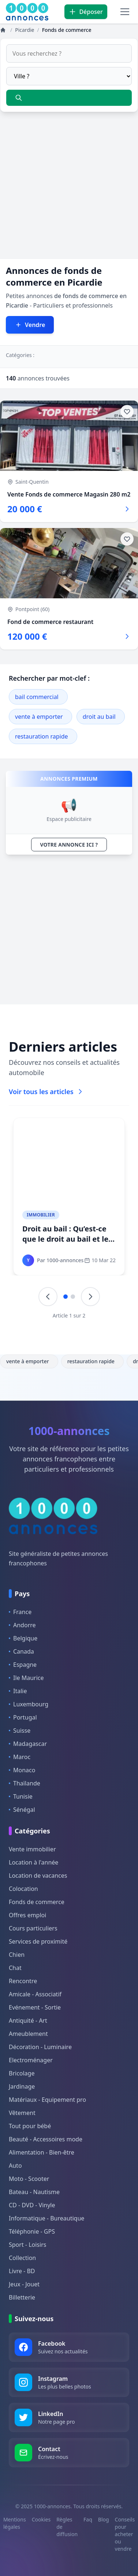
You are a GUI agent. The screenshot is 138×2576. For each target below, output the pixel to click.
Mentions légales (14, 2523)
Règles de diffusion (67, 2527)
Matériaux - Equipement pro (47, 2100)
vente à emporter (39, 717)
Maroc (19, 1757)
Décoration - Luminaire (40, 2047)
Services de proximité (38, 1941)
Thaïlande (24, 1783)
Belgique (23, 1638)
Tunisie (21, 1796)
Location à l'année (33, 1862)
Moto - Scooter (29, 2179)
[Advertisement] (69, 190)
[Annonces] (3, 30)
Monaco (22, 1770)
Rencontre (23, 1981)
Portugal (23, 1717)
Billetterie (22, 2297)
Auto (15, 2165)
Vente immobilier (32, 1849)
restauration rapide (41, 736)
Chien (17, 1955)
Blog (103, 2519)
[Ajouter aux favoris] (127, 411)
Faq (87, 2519)
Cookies (41, 2519)
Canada (21, 1651)
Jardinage (22, 2086)
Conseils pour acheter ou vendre (125, 2534)
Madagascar (28, 1744)
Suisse (19, 1730)
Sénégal (22, 1810)
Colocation (23, 1889)
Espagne (23, 1665)
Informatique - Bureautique (46, 2218)
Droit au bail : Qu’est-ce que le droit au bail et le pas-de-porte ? (65, 1239)
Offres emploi (27, 1915)
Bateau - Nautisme (34, 2192)
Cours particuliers (33, 1928)
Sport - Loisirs (27, 2245)
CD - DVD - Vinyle (32, 2205)
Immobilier (41, 1215)
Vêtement (22, 2113)
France (20, 1612)
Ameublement (28, 2034)
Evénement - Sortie (35, 2007)
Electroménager (31, 2060)
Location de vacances (38, 1875)
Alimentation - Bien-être (41, 2152)
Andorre (22, 1625)
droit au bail (99, 717)
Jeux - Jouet (24, 2284)
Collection (22, 2258)
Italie (18, 1691)
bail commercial (37, 697)
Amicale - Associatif (35, 1994)
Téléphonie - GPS (32, 2231)
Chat (15, 1968)
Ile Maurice (26, 1678)
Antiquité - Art (28, 2020)
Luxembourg (28, 1704)
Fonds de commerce (36, 1902)
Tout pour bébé (30, 2126)
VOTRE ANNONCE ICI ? (69, 844)
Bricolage (21, 2073)
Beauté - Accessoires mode (45, 2139)
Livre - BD (22, 2271)
